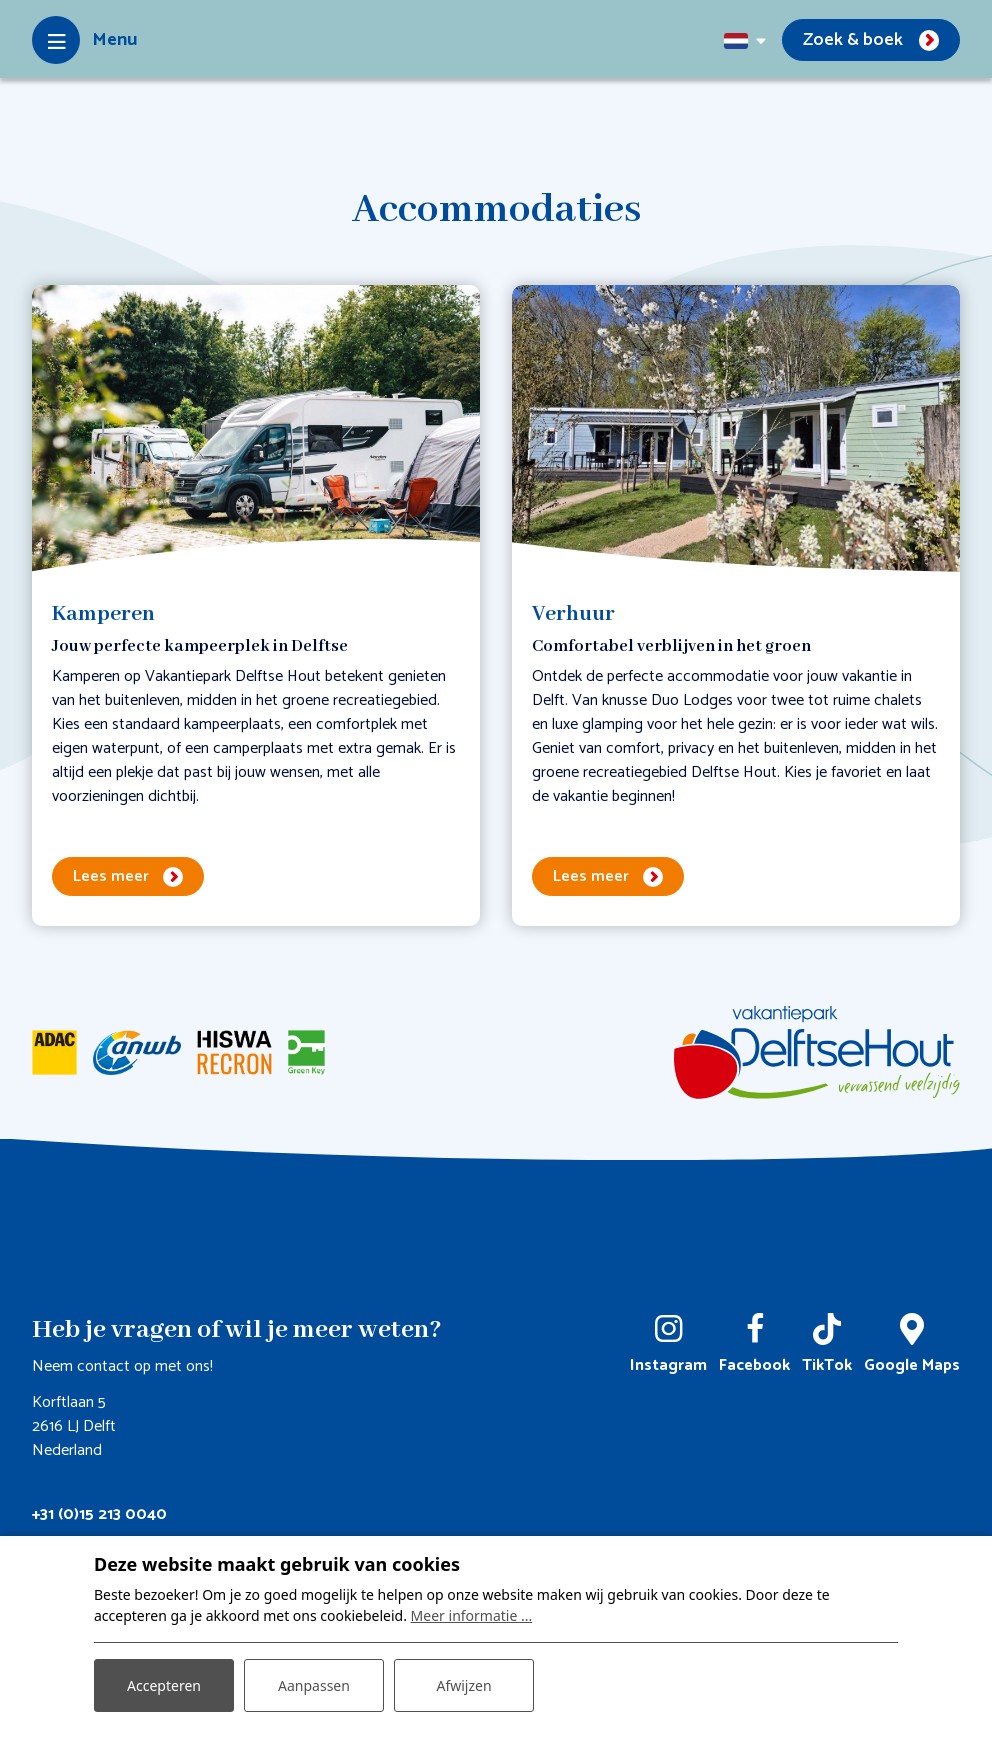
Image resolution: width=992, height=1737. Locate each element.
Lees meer (111, 876)
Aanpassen (314, 1685)
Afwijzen (463, 1685)
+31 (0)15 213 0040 (99, 1514)
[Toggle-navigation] (84, 40)
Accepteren (164, 1685)
